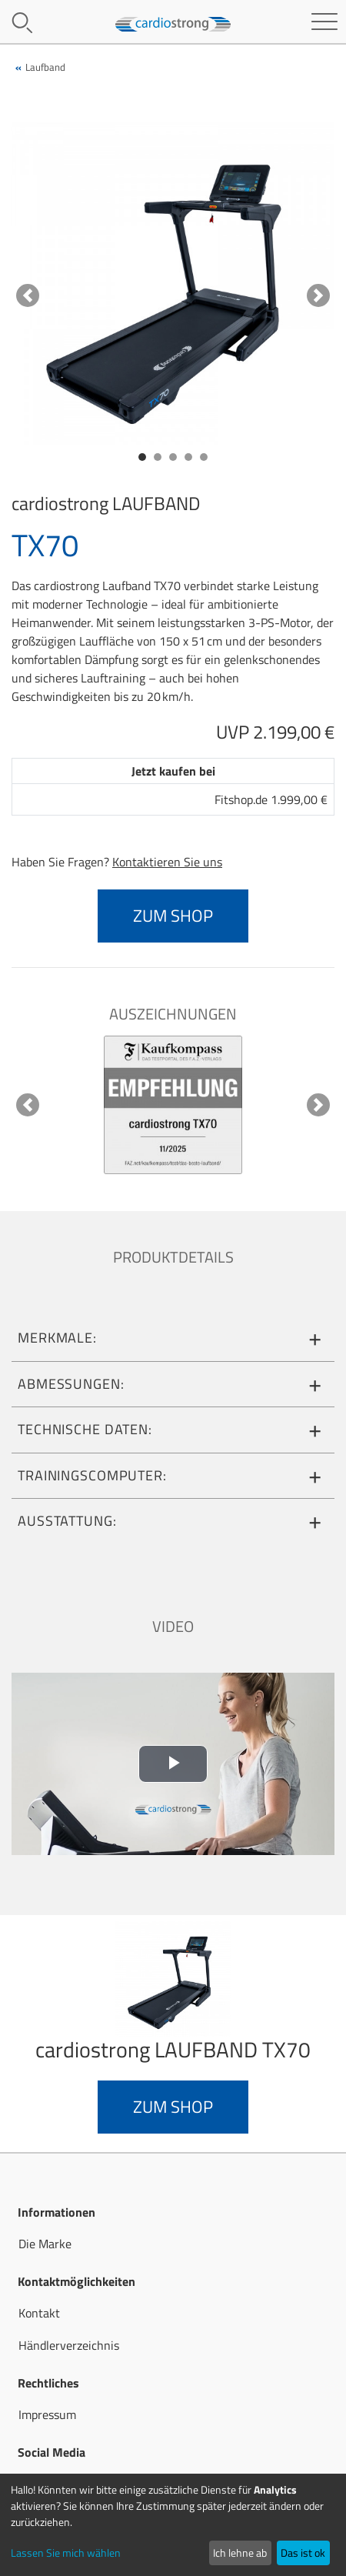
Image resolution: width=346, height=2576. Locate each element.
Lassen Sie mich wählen (66, 2552)
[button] (28, 295)
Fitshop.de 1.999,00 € (271, 799)
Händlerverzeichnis (68, 2345)
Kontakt (39, 2313)
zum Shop (173, 916)
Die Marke (45, 2243)
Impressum (47, 2414)
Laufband (45, 67)
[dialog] (173, 2525)
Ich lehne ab (240, 2552)
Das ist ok (303, 2552)
